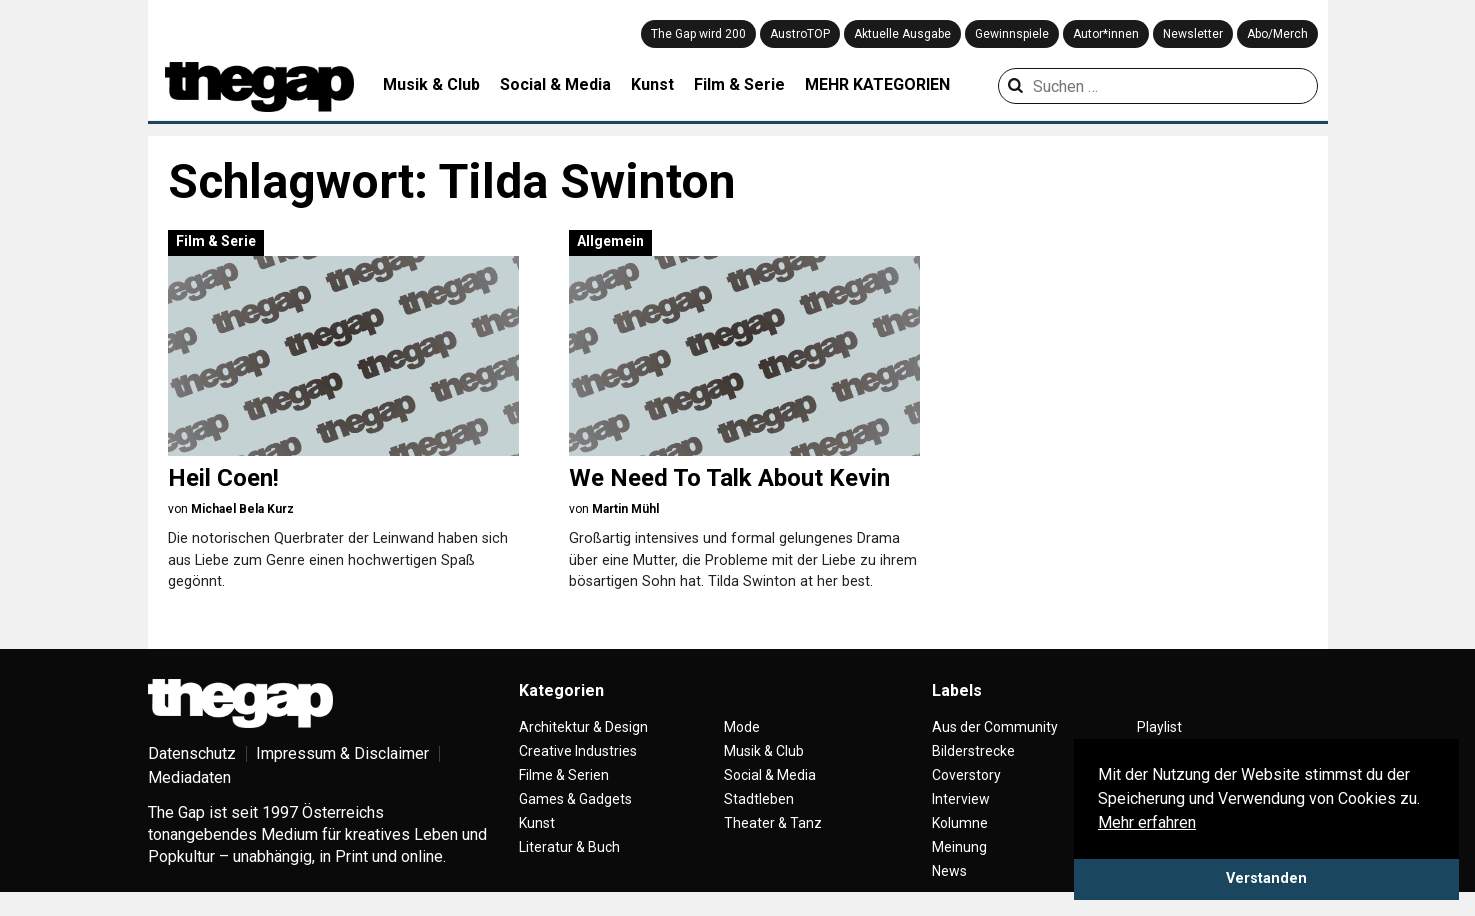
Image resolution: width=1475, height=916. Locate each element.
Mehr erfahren (1147, 822)
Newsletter (1193, 34)
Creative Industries (578, 751)
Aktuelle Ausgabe (902, 34)
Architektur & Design (583, 727)
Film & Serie (739, 84)
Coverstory (966, 775)
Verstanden (1266, 878)
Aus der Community (995, 727)
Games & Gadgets (575, 799)
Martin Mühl (625, 509)
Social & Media (555, 84)
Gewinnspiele (1012, 34)
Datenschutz (192, 753)
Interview (961, 799)
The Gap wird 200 (698, 34)
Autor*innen (1106, 34)
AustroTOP (800, 34)
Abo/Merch (1277, 34)
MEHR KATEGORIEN (877, 84)
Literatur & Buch (569, 847)
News (949, 871)
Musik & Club (431, 84)
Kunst (652, 84)
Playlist (1159, 727)
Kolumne (960, 823)
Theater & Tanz (773, 823)
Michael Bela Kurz (242, 509)
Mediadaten (189, 777)
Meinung (959, 847)
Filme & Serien (564, 775)
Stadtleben (759, 799)
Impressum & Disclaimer (342, 753)
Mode (742, 727)
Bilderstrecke (973, 751)
